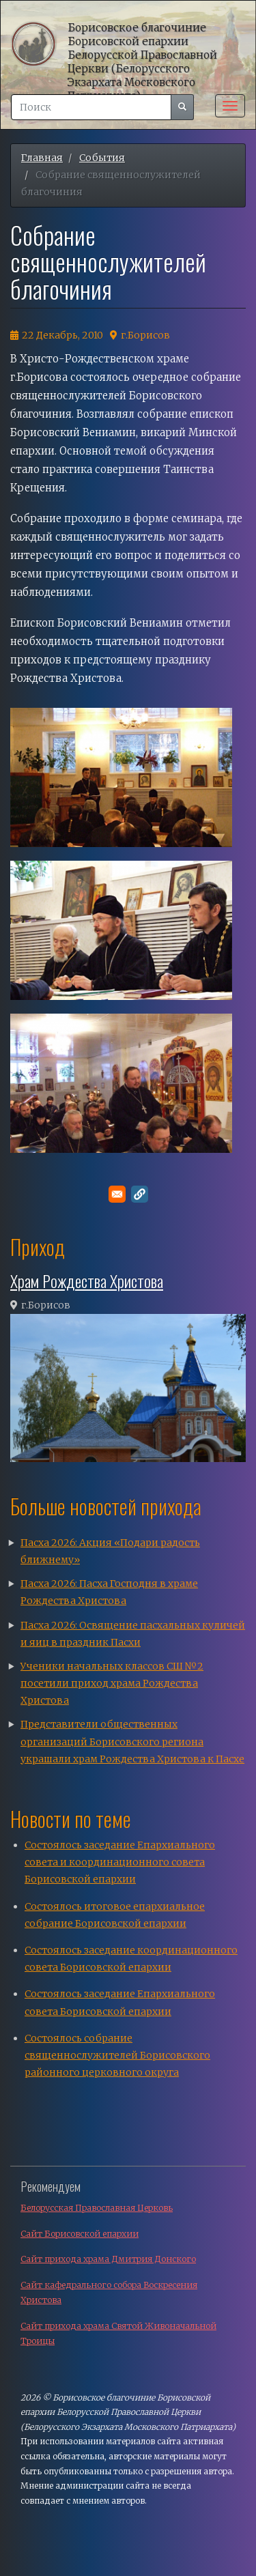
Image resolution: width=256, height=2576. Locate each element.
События (102, 158)
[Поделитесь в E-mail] (117, 1194)
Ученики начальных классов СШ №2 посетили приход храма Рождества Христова (111, 1683)
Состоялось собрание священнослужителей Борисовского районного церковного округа (117, 2055)
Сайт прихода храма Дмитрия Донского (108, 2259)
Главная (42, 158)
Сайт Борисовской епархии (79, 2234)
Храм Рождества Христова (86, 1280)
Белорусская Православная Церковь (96, 2208)
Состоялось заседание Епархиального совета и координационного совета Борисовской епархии (120, 1862)
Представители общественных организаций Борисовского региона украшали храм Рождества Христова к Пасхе (132, 1741)
